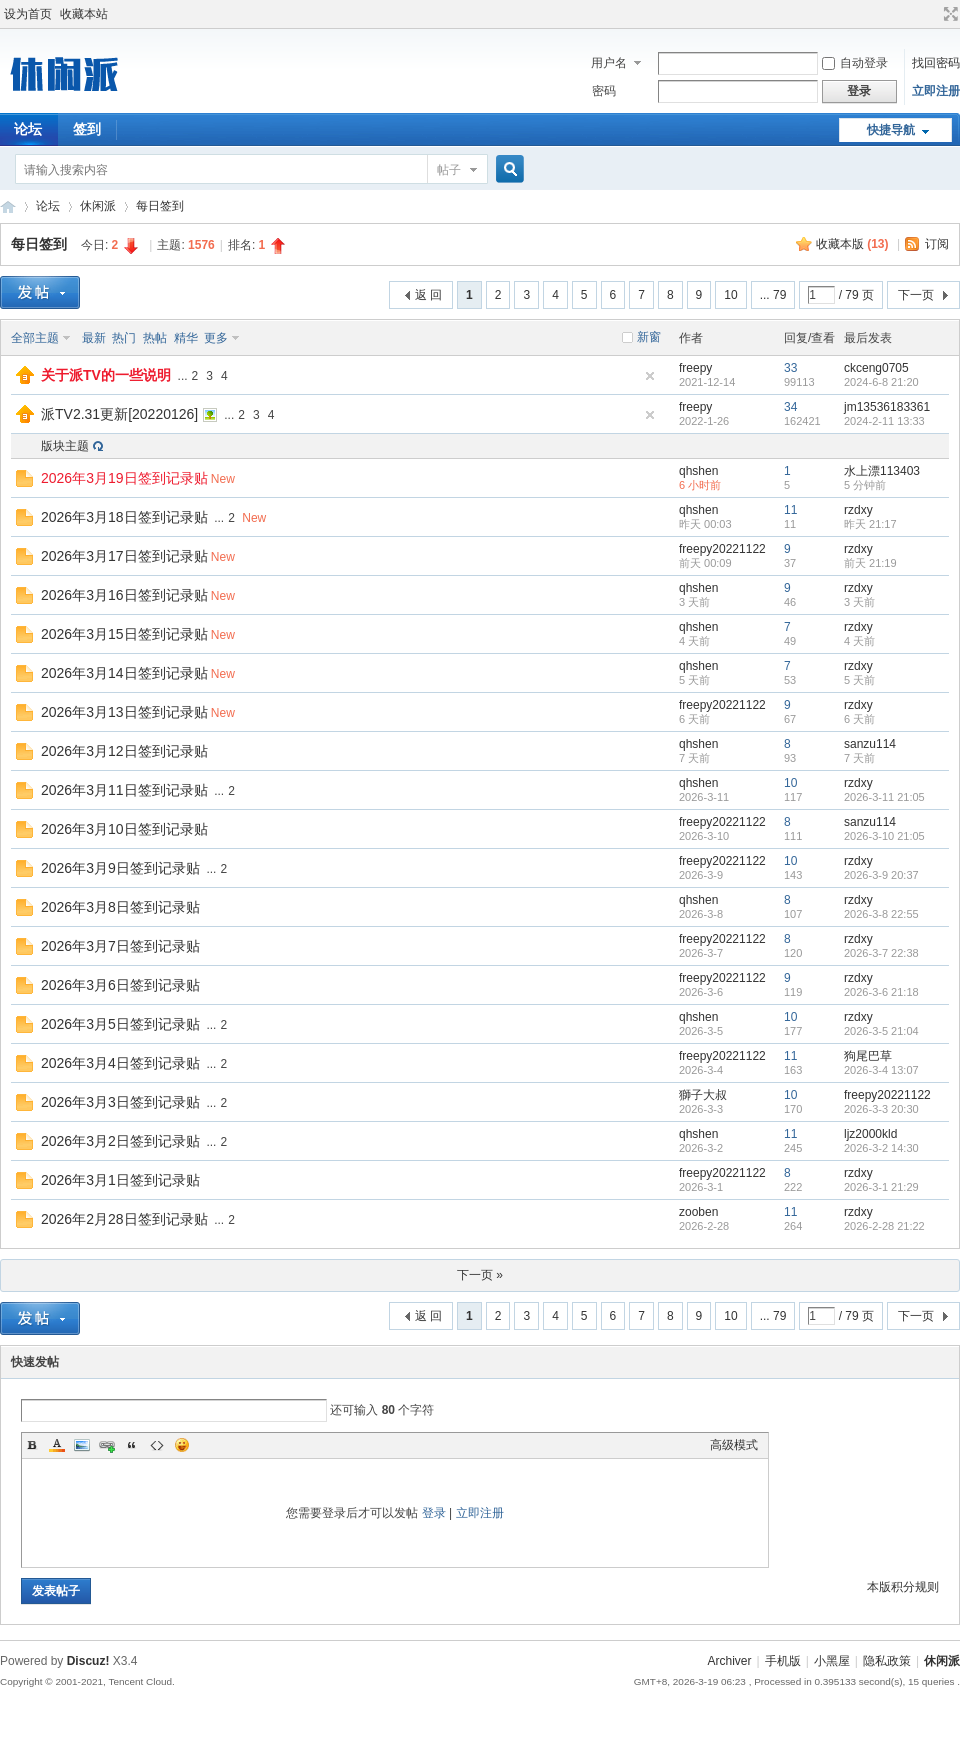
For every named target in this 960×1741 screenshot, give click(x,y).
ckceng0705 (876, 368)
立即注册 (936, 91)
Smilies (182, 1445)
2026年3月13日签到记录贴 (124, 712)
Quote (132, 1445)
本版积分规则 (903, 1587)
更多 (216, 338)
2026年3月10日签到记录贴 (124, 829)
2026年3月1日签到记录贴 (120, 1180)
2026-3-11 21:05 (884, 797)
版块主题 (65, 446)
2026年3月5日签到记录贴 (120, 1024)
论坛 (48, 206)
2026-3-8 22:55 (881, 914)
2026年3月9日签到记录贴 (120, 868)
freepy (695, 368)
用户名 (609, 63)
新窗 (649, 337)
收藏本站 (84, 14)
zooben (698, 1212)
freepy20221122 (722, 549)
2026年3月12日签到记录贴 (124, 751)
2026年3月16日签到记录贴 (124, 595)
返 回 (428, 295)
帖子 (449, 170)
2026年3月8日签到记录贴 (120, 907)
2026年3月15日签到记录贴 (124, 634)
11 (790, 510)
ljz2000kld (870, 1134)
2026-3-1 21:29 (881, 1187)
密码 (604, 91)
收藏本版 (852, 244)
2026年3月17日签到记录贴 (124, 556)
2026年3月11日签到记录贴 (124, 790)
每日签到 (160, 206)
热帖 (155, 338)
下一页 (916, 295)
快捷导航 (891, 130)
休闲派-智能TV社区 (8, 206)
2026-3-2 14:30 (881, 1148)
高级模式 (734, 1445)
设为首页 (28, 14)
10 (730, 295)
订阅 (937, 244)
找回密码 (936, 63)
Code (157, 1445)
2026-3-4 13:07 (881, 1070)
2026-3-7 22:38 (881, 953)
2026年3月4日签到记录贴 (120, 1063)
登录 (434, 1513)
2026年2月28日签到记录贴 (124, 1219)
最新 (94, 338)
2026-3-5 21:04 (881, 1031)
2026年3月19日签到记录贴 (124, 478)
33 (790, 368)
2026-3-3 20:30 (881, 1109)
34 (790, 407)
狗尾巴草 (868, 1056)
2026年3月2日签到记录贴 (120, 1141)
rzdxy (858, 510)
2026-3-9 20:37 (881, 875)
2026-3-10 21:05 (884, 836)
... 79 (773, 295)
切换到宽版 (948, 14)
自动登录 (855, 63)
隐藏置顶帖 (650, 376)
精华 (186, 338)
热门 (124, 338)
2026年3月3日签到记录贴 (120, 1102)
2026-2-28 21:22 (884, 1226)
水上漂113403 (882, 471)
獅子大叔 (703, 1095)
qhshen (698, 471)
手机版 (783, 1661)
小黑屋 (832, 1661)
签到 (87, 129)
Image (82, 1445)
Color (57, 1445)
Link (107, 1445)
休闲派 (98, 206)
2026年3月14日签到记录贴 (124, 673)
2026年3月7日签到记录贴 (120, 946)
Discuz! (88, 1661)
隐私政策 (887, 1661)
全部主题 (35, 338)
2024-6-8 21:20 (881, 382)
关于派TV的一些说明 (106, 375)
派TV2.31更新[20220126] (119, 414)
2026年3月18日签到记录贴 (124, 517)
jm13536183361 (887, 407)
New (223, 479)
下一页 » (480, 1275)
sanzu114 (870, 744)
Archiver (729, 1661)
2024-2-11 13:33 (884, 421)
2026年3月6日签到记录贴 (120, 985)
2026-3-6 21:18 (881, 992)
